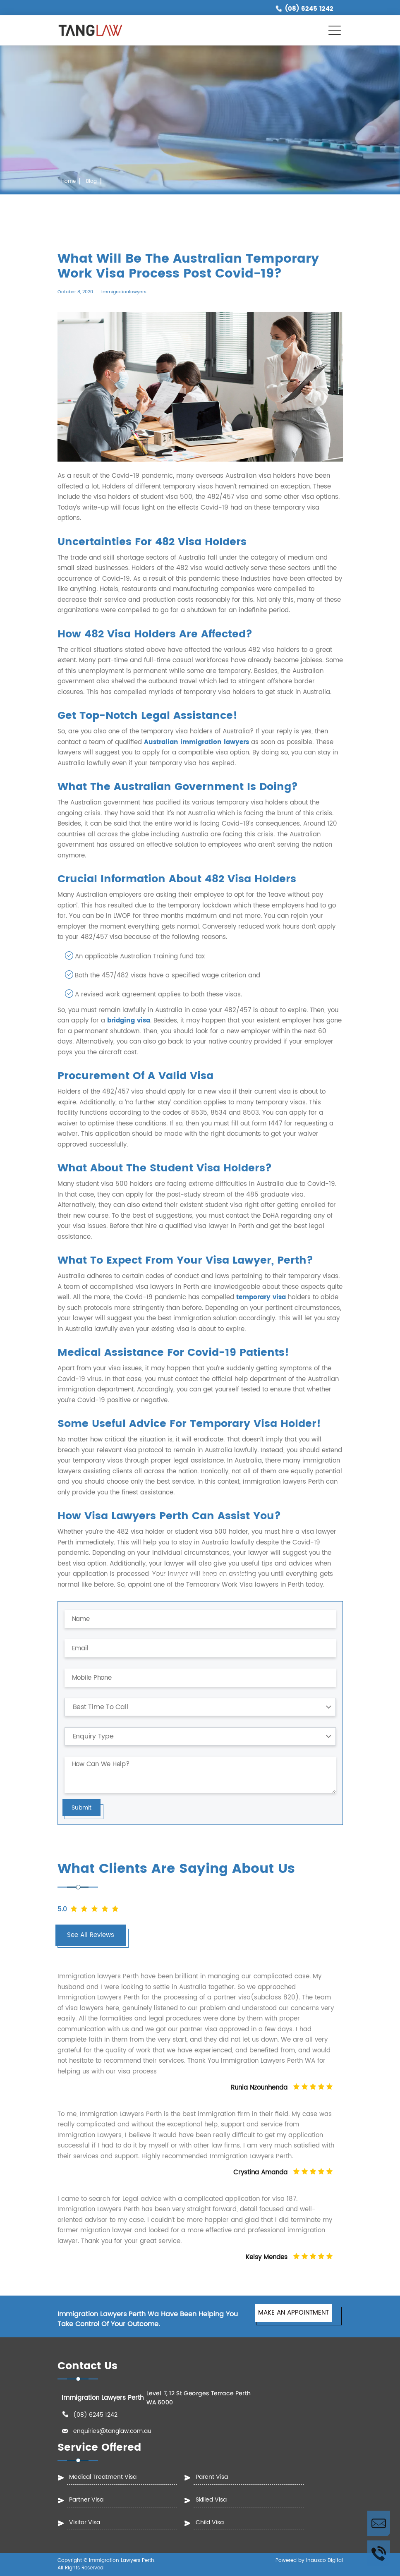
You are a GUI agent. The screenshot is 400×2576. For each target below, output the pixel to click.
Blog (91, 181)
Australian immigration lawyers (196, 742)
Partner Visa (86, 2499)
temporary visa (261, 1297)
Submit (81, 1807)
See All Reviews (90, 1935)
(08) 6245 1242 (309, 9)
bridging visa (128, 1020)
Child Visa (210, 2522)
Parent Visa (212, 2477)
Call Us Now (378, 2553)
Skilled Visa (211, 2499)
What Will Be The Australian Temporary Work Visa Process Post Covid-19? (122, 200)
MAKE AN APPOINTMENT (293, 2313)
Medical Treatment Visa (103, 2477)
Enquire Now (378, 2523)
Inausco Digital (324, 2560)
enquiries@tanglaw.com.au (112, 2431)
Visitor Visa (84, 2522)
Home (68, 181)
